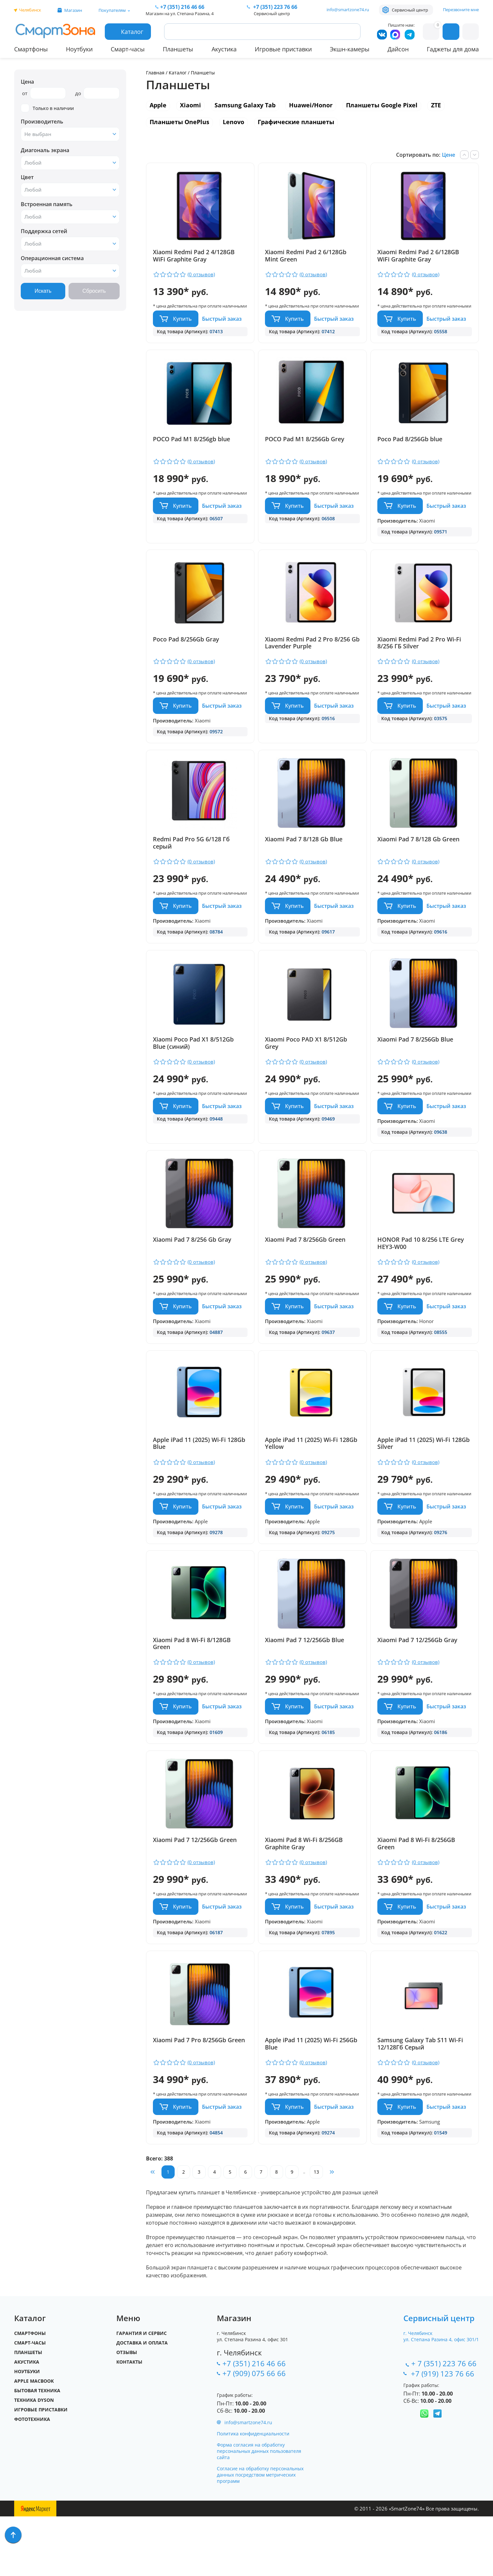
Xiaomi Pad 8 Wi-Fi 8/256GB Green (417, 1891)
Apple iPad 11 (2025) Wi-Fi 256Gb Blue (312, 2097)
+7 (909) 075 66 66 (254, 2432)
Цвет (27, 177)
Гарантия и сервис (141, 2393)
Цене (448, 154)
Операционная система (52, 258)
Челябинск (30, 10)
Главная (155, 72)
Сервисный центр (410, 10)
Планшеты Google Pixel (382, 105)
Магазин (73, 10)
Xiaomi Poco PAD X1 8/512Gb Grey (307, 1067)
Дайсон (398, 49)
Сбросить (94, 291)
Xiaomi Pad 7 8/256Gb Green (306, 1269)
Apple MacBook (34, 2440)
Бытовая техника (37, 2450)
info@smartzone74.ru (348, 10)
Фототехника (32, 2479)
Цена (27, 81)
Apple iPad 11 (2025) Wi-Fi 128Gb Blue (199, 1479)
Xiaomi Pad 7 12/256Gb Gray (418, 1681)
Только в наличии (47, 108)
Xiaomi (190, 105)
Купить (182, 324)
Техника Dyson (34, 2459)
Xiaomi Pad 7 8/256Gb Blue (416, 1063)
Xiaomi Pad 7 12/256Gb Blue (305, 1681)
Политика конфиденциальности (253, 2493)
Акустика (224, 49)
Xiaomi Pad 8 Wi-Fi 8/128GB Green (192, 1685)
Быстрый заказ (222, 324)
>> (331, 2231)
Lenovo (233, 122)
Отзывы (126, 2412)
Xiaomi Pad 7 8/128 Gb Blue (304, 857)
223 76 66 (274, 7)
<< (152, 2231)
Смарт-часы (128, 49)
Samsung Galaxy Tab (245, 105)
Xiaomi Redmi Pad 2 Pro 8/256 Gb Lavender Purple (308, 655)
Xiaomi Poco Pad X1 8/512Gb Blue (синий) (193, 1067)
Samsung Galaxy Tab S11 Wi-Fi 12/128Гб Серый (421, 2097)
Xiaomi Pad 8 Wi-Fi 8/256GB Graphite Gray (304, 1891)
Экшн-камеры (349, 49)
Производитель (42, 121)
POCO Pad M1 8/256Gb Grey (305, 445)
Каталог (178, 72)
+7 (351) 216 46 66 (254, 2423)
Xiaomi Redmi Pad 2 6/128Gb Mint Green (306, 256)
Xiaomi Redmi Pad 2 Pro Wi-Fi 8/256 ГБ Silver (420, 655)
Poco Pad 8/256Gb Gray (186, 651)
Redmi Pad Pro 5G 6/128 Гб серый (191, 861)
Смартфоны (31, 49)
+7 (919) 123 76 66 (443, 2432)
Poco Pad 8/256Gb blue (410, 445)
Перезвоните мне (461, 10)
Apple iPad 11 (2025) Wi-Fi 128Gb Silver (424, 1479)
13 (316, 2231)
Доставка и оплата (142, 2402)
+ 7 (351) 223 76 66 (444, 2423)
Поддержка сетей (44, 231)
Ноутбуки (79, 49)
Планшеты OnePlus (179, 122)
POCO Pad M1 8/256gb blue (191, 445)
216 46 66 (182, 7)
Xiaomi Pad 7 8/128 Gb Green (419, 857)
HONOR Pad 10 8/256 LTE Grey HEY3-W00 (421, 1273)
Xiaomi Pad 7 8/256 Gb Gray (192, 1269)
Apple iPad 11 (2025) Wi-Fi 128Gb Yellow (312, 1479)
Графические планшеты (296, 122)
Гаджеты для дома (453, 49)
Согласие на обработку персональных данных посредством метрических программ (260, 2534)
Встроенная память (46, 204)
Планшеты (178, 49)
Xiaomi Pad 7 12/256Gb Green (195, 1887)
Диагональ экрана (45, 150)
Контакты (129, 2421)
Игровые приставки (283, 49)
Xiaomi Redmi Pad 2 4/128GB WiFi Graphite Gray (194, 256)
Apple (158, 105)
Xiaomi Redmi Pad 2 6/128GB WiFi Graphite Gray (419, 256)
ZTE (436, 105)
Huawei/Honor (311, 105)
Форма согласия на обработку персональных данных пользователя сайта (259, 2510)
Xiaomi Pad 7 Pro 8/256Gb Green (199, 2094)
